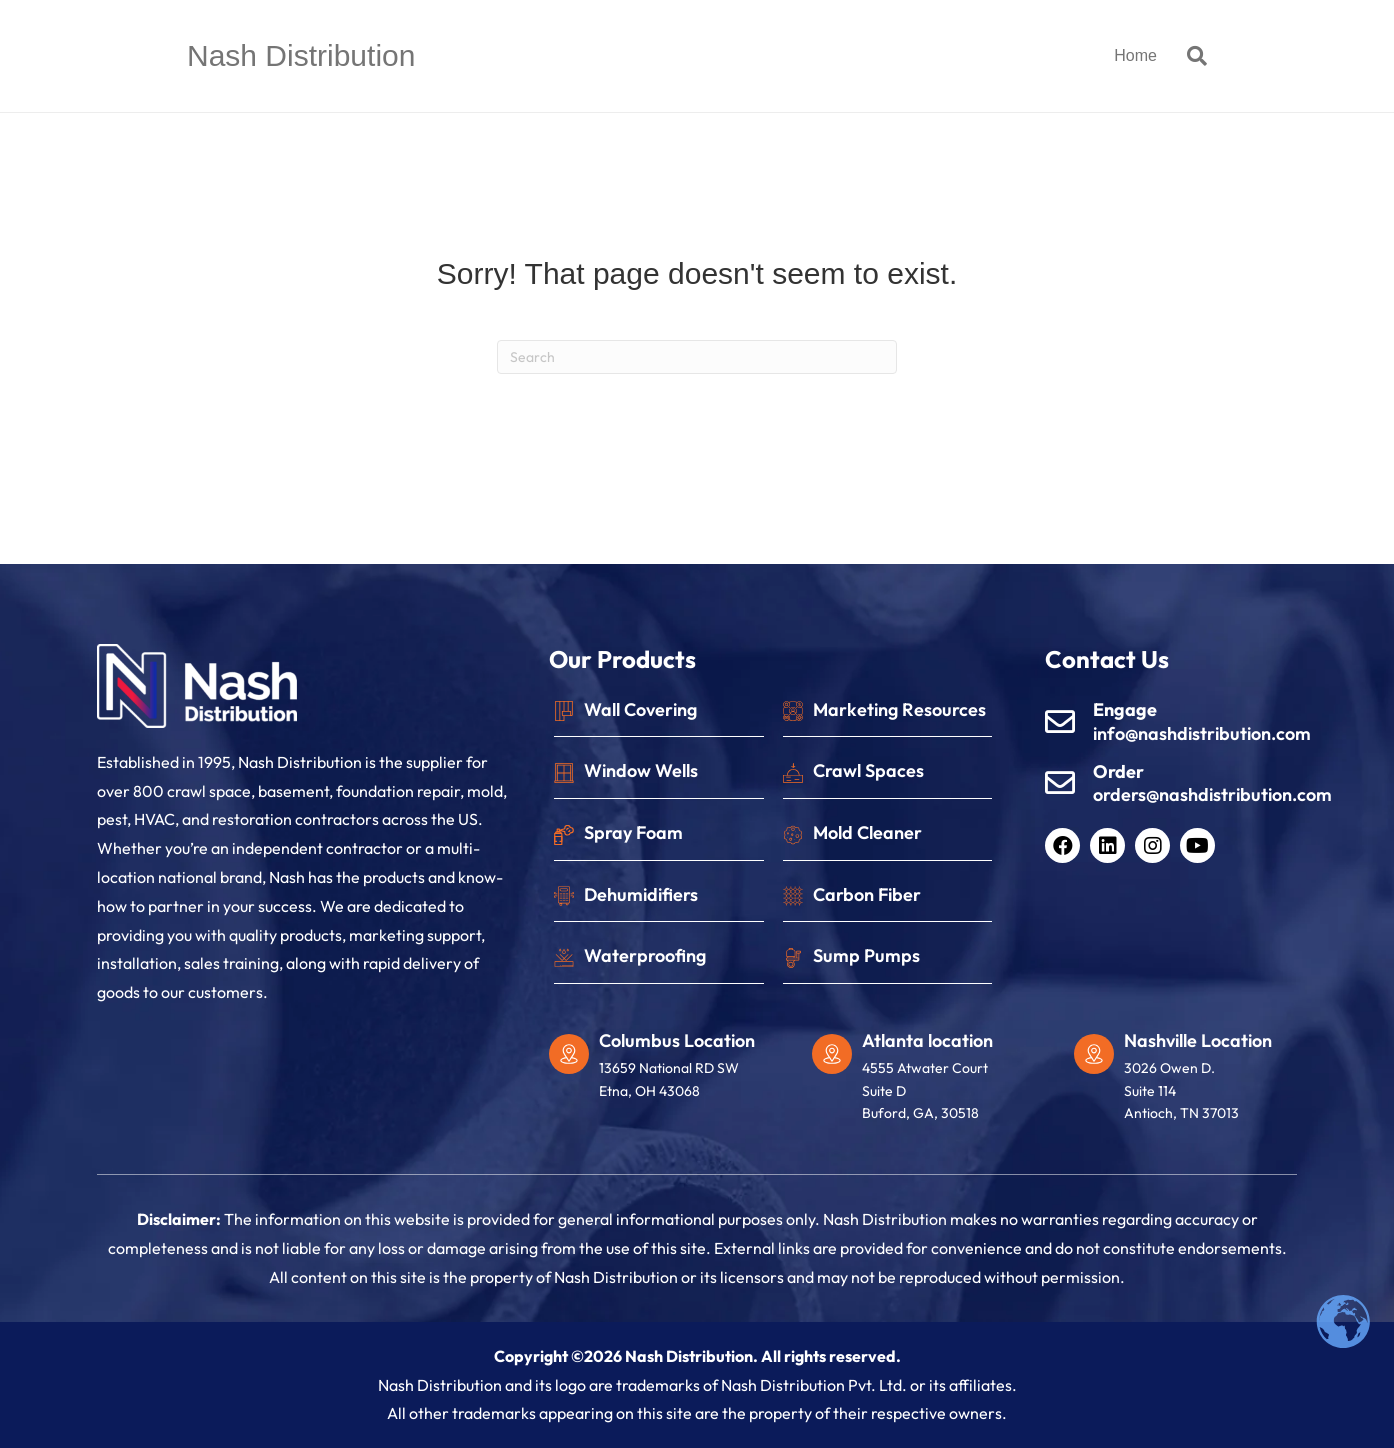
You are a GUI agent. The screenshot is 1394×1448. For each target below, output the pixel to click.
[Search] (1189, 56)
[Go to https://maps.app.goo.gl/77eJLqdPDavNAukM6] (670, 1070)
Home (1135, 55)
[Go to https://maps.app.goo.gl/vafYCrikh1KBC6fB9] (1195, 1082)
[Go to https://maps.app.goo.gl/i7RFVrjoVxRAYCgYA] (933, 1082)
